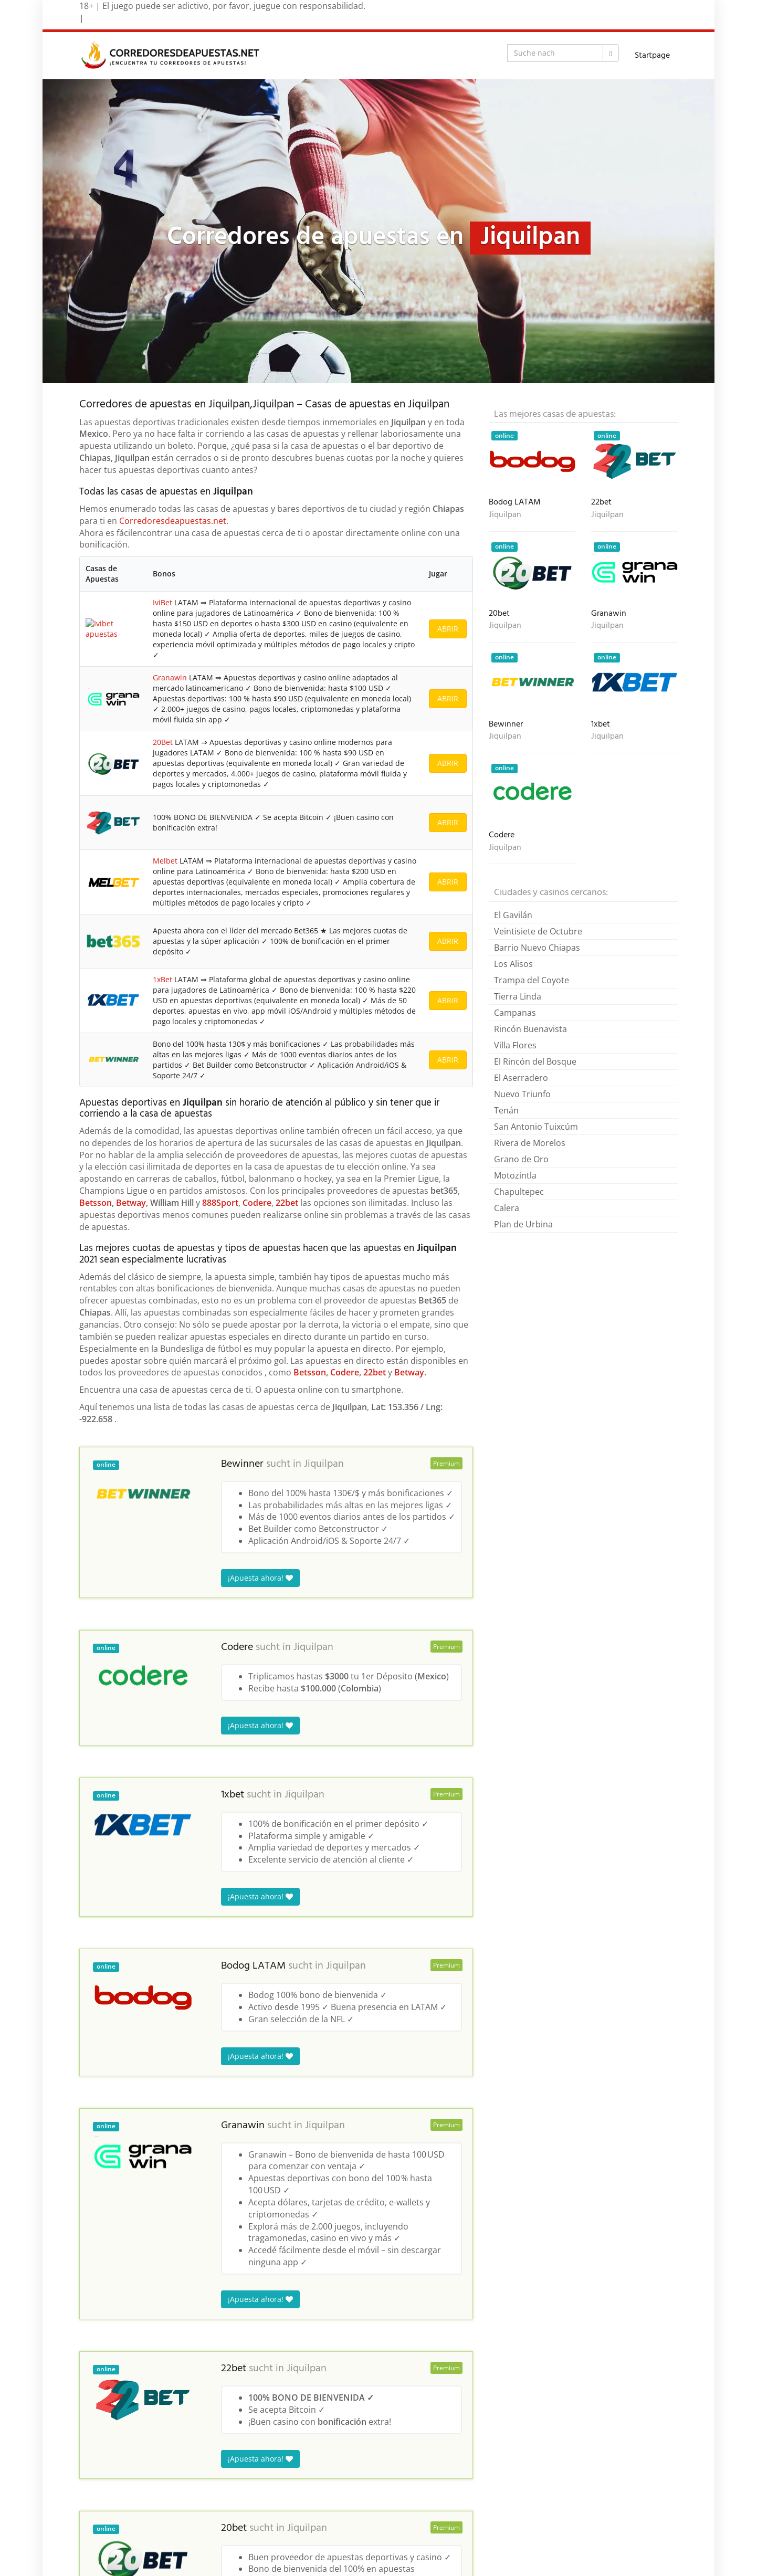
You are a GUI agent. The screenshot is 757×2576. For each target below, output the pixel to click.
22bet (287, 1434)
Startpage (652, 55)
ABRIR (447, 637)
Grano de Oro (521, 1159)
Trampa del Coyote (531, 980)
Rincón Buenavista (530, 1029)
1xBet (161, 1160)
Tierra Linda (517, 996)
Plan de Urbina (523, 1224)
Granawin (168, 706)
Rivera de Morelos (529, 1143)
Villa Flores (515, 1045)
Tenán (506, 1110)
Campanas (515, 1012)
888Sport (220, 1434)
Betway (131, 1434)
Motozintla (515, 1175)
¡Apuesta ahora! (260, 1809)
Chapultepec (519, 1191)
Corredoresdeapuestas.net (172, 521)
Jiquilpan (324, 1695)
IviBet (161, 610)
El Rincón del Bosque (535, 1061)
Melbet (163, 979)
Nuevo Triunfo (522, 1094)
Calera (506, 1208)
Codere (257, 1434)
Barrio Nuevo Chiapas (537, 947)
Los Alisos (513, 964)
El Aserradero (521, 1078)
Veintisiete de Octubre (538, 931)
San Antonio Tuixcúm (536, 1126)
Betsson (95, 1434)
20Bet (161, 797)
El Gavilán (513, 915)
